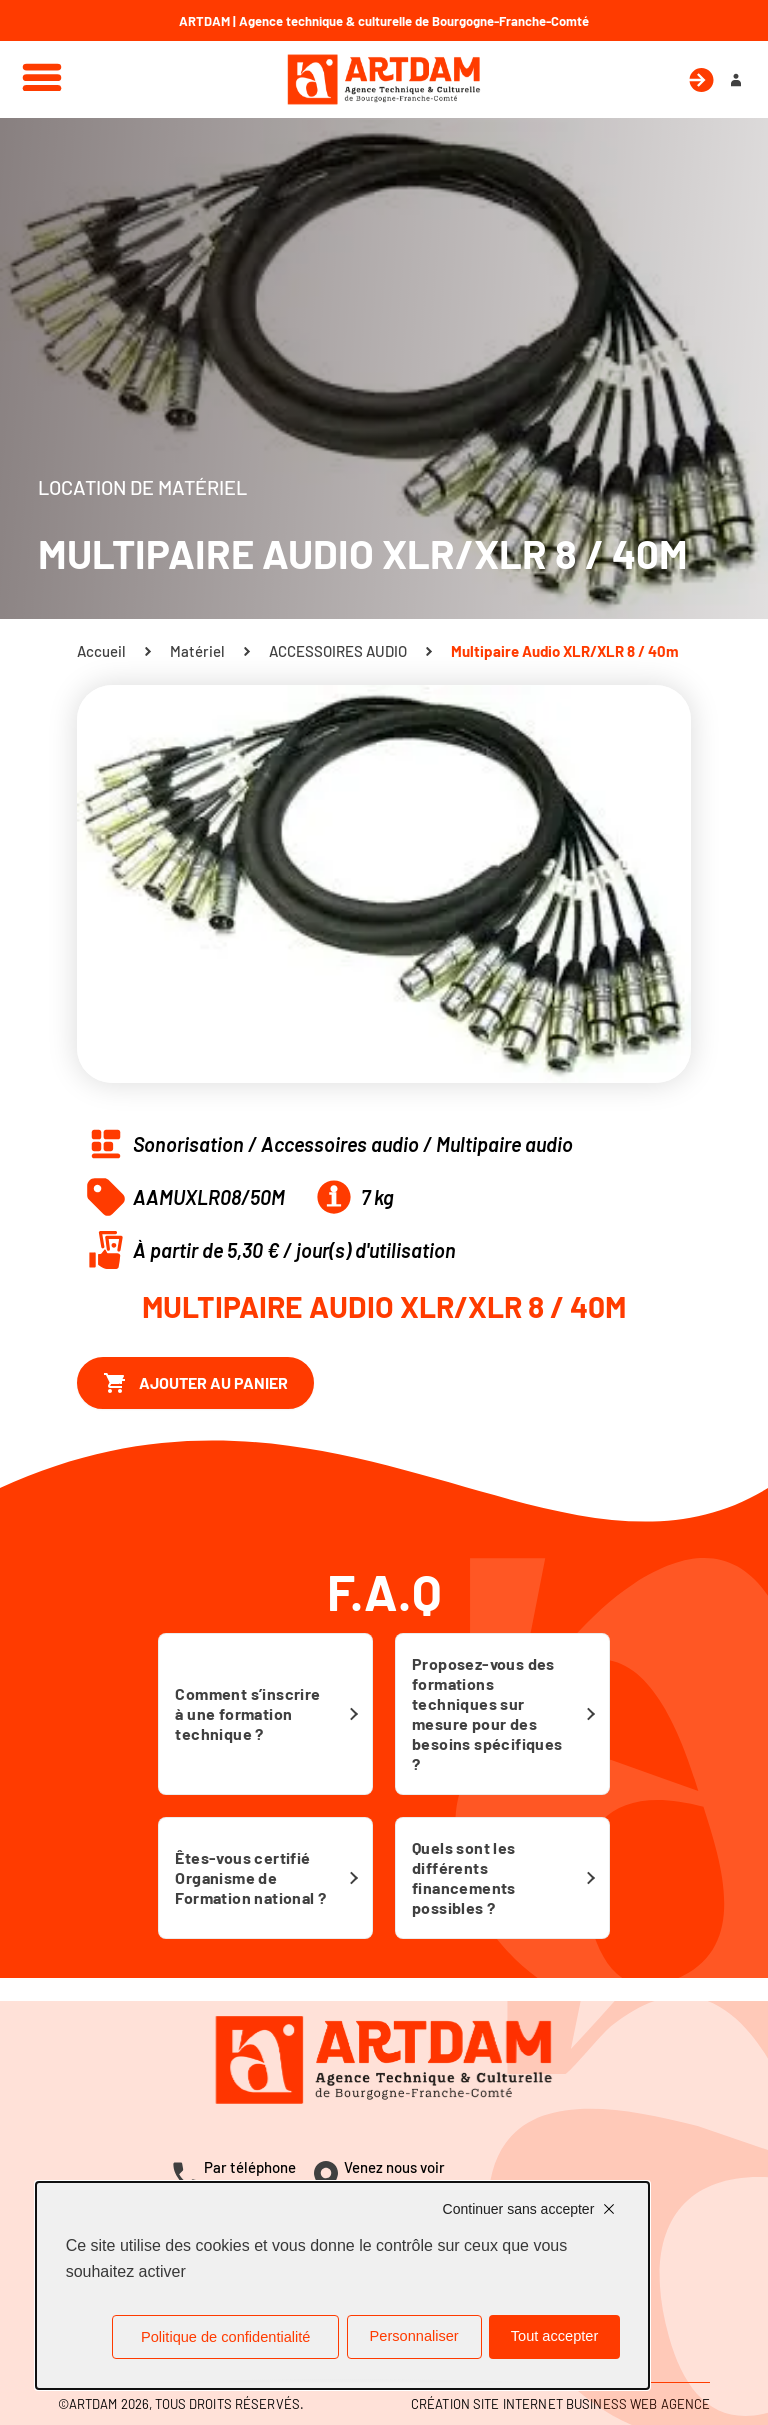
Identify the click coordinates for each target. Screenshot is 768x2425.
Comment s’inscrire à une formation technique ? (247, 1713)
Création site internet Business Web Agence (560, 2404)
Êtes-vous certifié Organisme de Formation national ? (250, 1877)
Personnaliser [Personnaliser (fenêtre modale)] (414, 2336)
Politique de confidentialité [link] (225, 2337)
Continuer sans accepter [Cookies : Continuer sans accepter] (519, 2209)
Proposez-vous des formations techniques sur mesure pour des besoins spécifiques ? (487, 1713)
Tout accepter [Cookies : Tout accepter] (555, 2336)
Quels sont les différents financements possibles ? (464, 1877)
